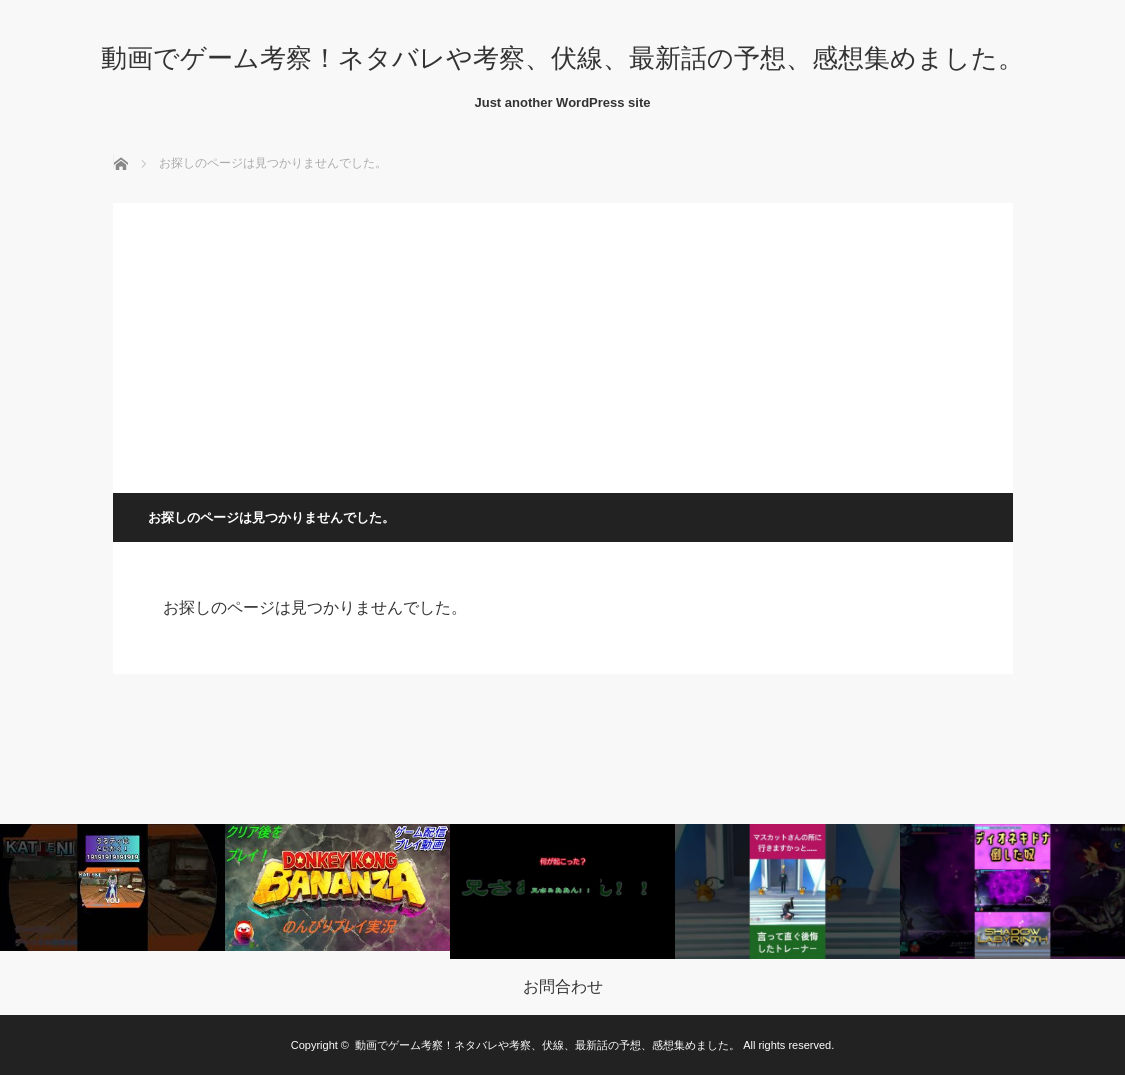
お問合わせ (563, 987)
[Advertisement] (563, 343)
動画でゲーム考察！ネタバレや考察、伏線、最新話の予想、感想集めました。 (562, 58)
